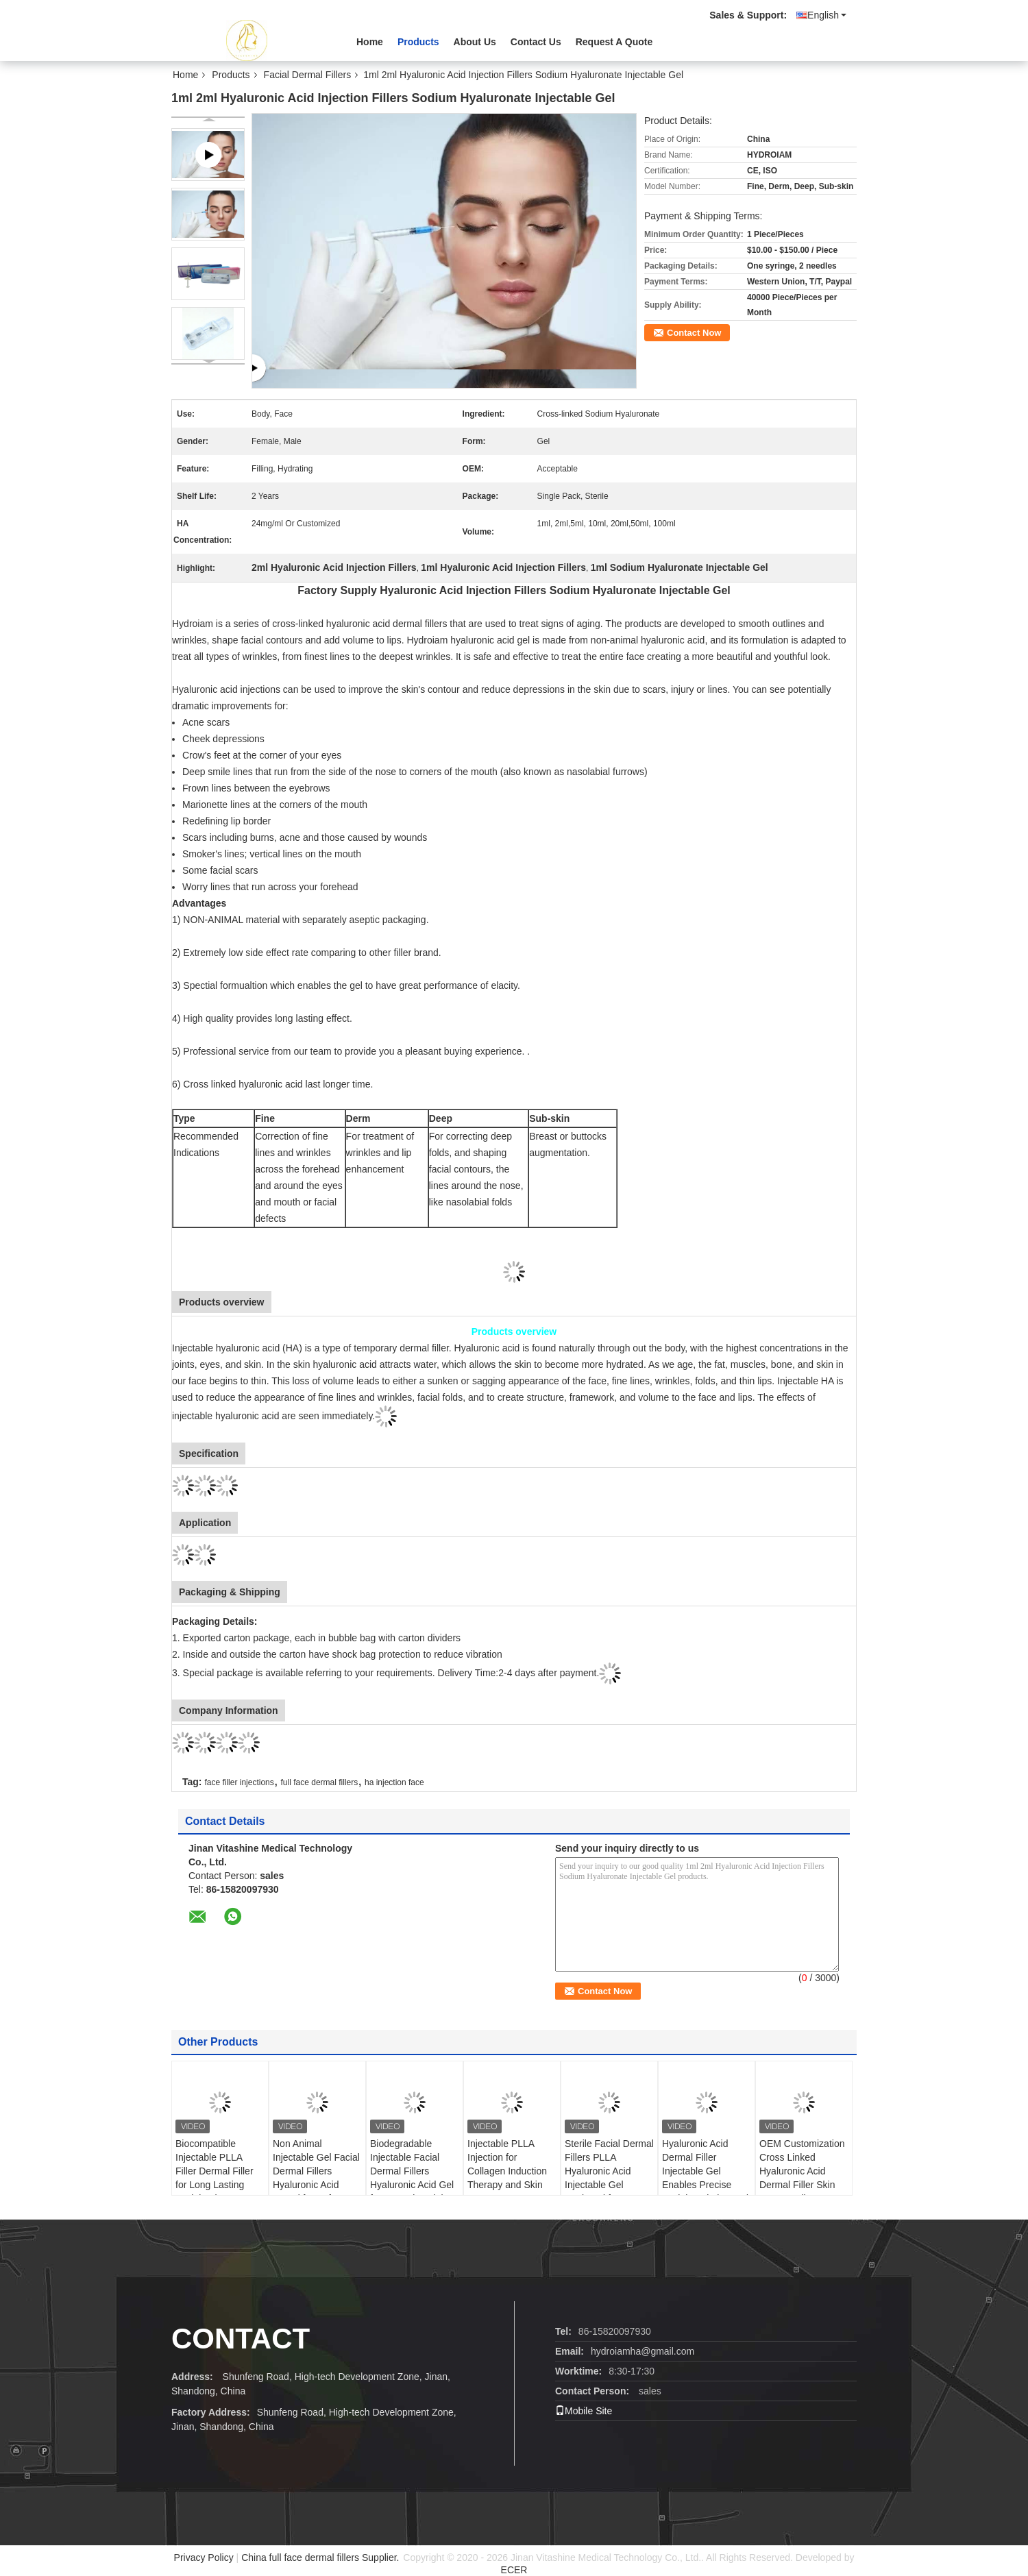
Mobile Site (583, 2410)
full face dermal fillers (319, 1782)
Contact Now (694, 333)
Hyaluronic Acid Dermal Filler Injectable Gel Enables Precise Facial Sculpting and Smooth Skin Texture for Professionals (706, 2184)
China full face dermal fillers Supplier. (321, 2557)
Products (418, 41)
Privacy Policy (204, 2557)
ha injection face (394, 1782)
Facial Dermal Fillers (308, 74)
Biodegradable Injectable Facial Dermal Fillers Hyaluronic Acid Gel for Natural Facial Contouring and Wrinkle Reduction (412, 2184)
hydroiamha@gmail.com (642, 2351)
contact (240, 2338)
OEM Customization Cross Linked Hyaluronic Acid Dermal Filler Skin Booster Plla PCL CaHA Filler (801, 2178)
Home (369, 41)
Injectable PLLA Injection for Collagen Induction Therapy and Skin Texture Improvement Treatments (507, 2184)
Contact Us (536, 41)
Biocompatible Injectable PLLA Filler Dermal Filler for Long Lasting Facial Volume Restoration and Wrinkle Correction (214, 2184)
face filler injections (238, 1782)
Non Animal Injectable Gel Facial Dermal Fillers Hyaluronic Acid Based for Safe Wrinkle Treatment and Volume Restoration (316, 2191)
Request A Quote (614, 41)
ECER (514, 2569)
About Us (475, 41)
